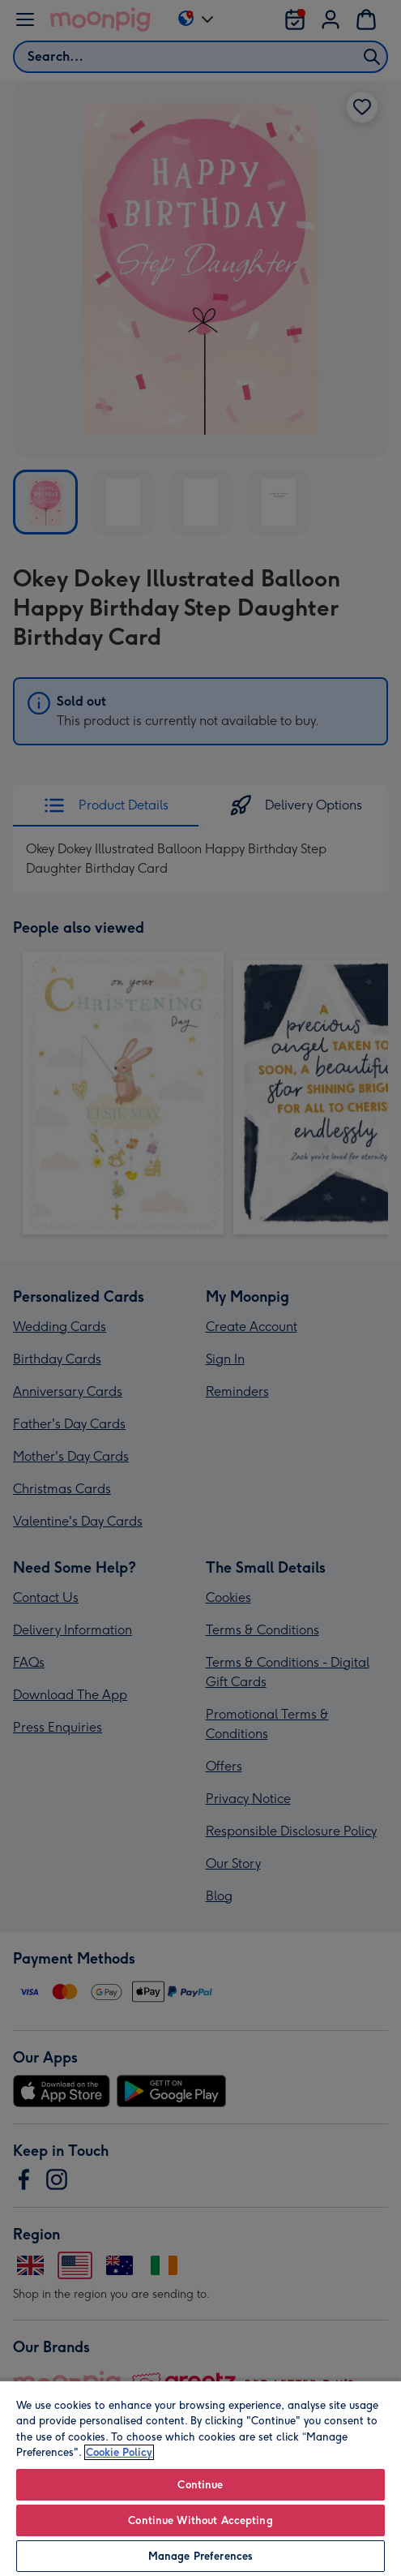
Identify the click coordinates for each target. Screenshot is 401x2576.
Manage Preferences (200, 2556)
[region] (200, 2478)
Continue (200, 2485)
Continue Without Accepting (200, 2520)
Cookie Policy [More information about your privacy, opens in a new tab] (119, 2452)
